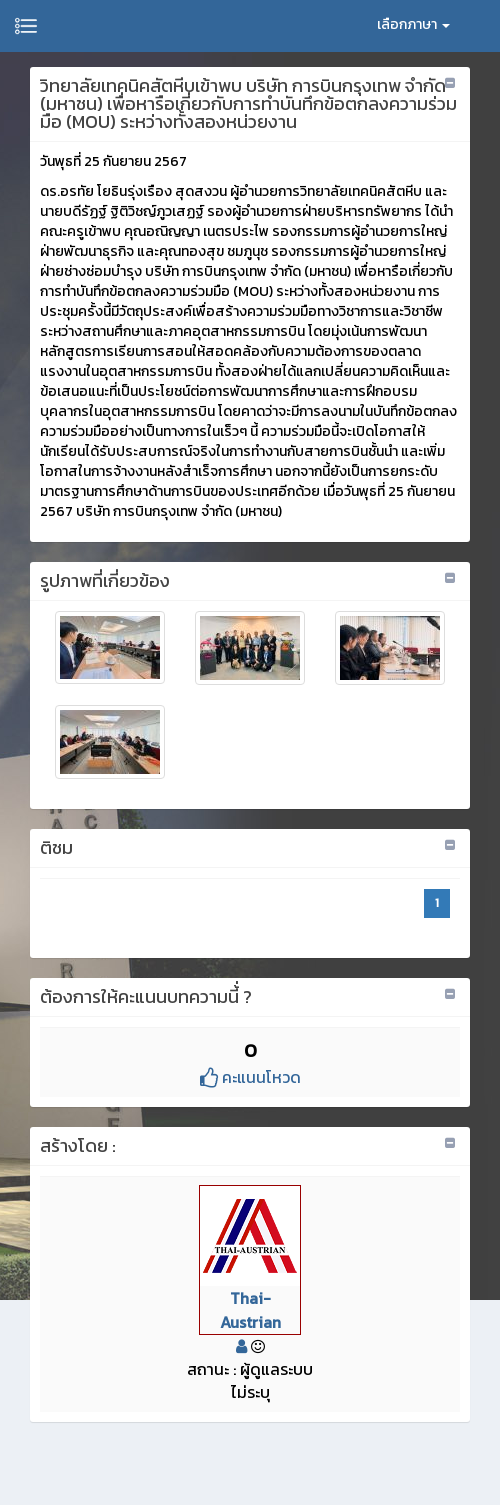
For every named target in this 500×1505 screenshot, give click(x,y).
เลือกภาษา (413, 24)
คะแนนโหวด (250, 1077)
